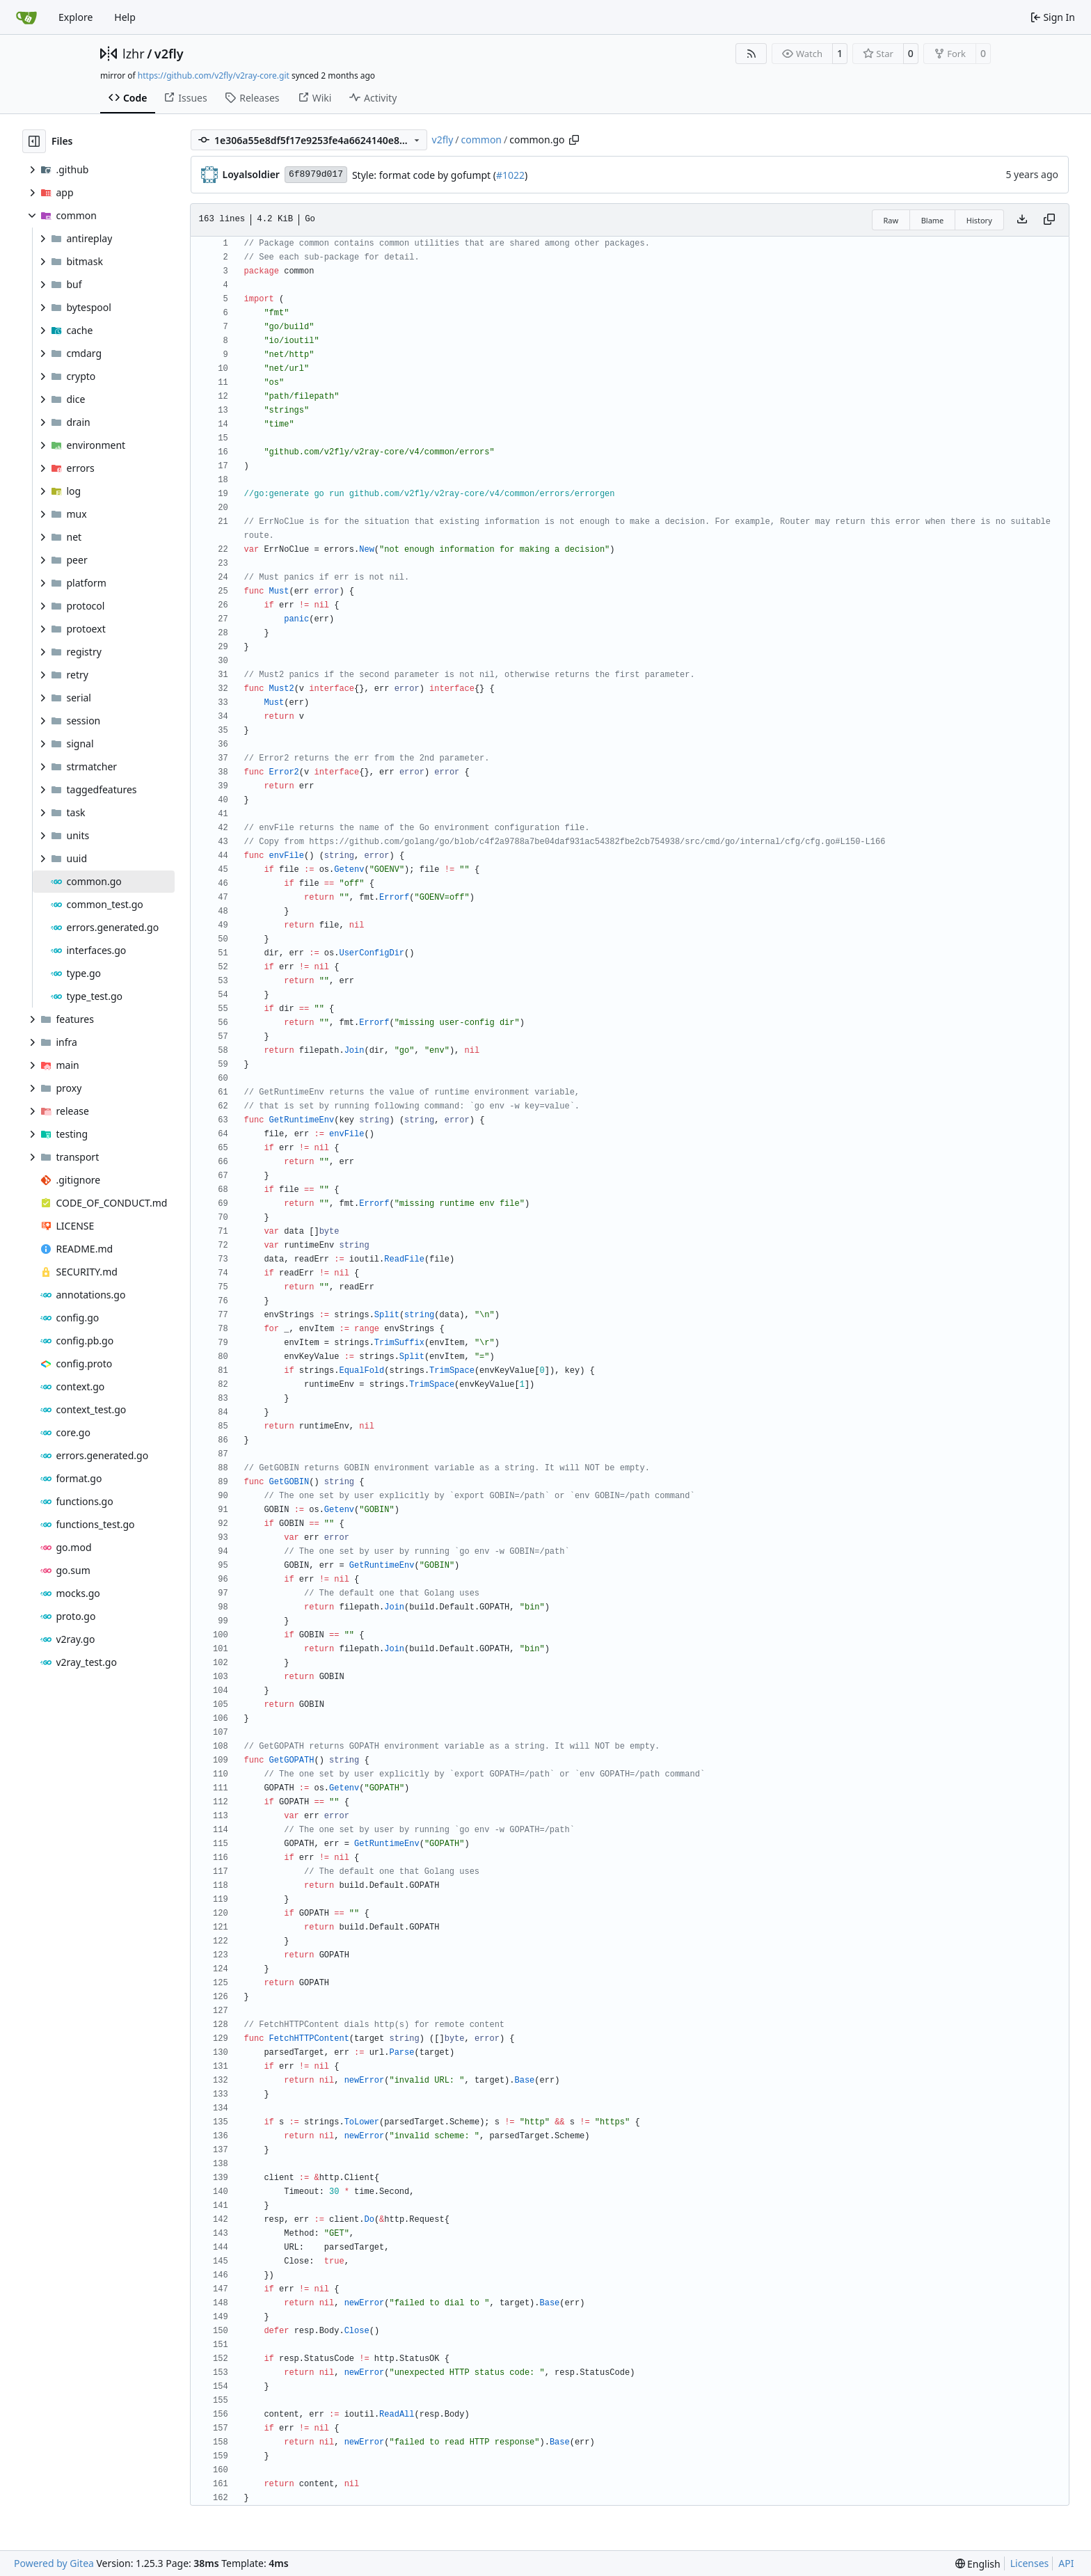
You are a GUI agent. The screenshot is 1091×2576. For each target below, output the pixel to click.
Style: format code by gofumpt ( (424, 175)
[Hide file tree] (34, 141)
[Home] (26, 17)
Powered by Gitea (54, 2563)
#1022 (510, 175)
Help (125, 17)
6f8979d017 (316, 174)
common (481, 139)
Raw (891, 220)
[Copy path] (574, 140)
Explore (75, 17)
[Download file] (1022, 220)
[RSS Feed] (751, 53)
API (1066, 2563)
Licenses (1029, 2563)
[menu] (978, 2563)
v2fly (169, 54)
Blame (932, 220)
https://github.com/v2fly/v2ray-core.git (213, 75)
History (979, 220)
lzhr (133, 54)
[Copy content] (1049, 220)
